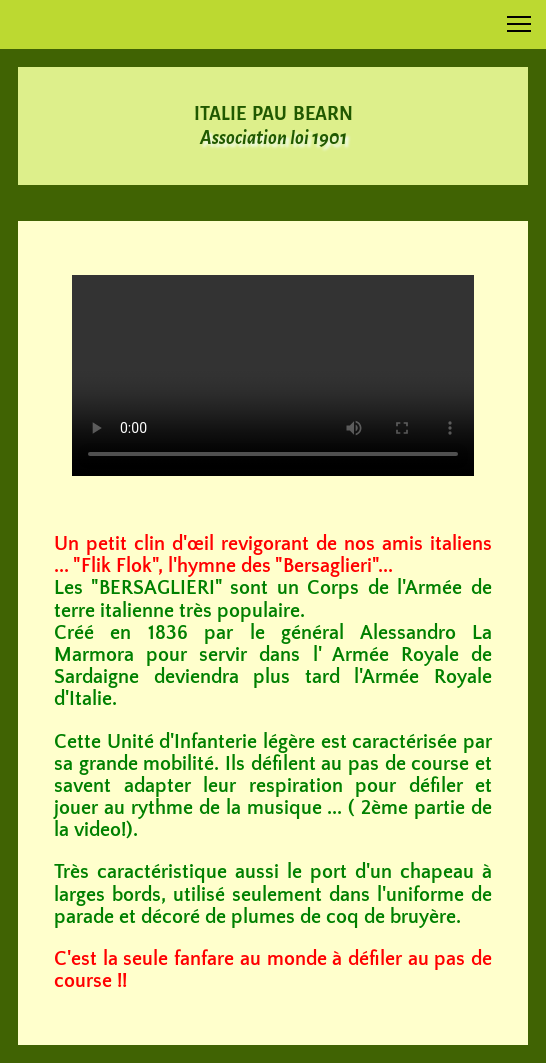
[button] (519, 24)
